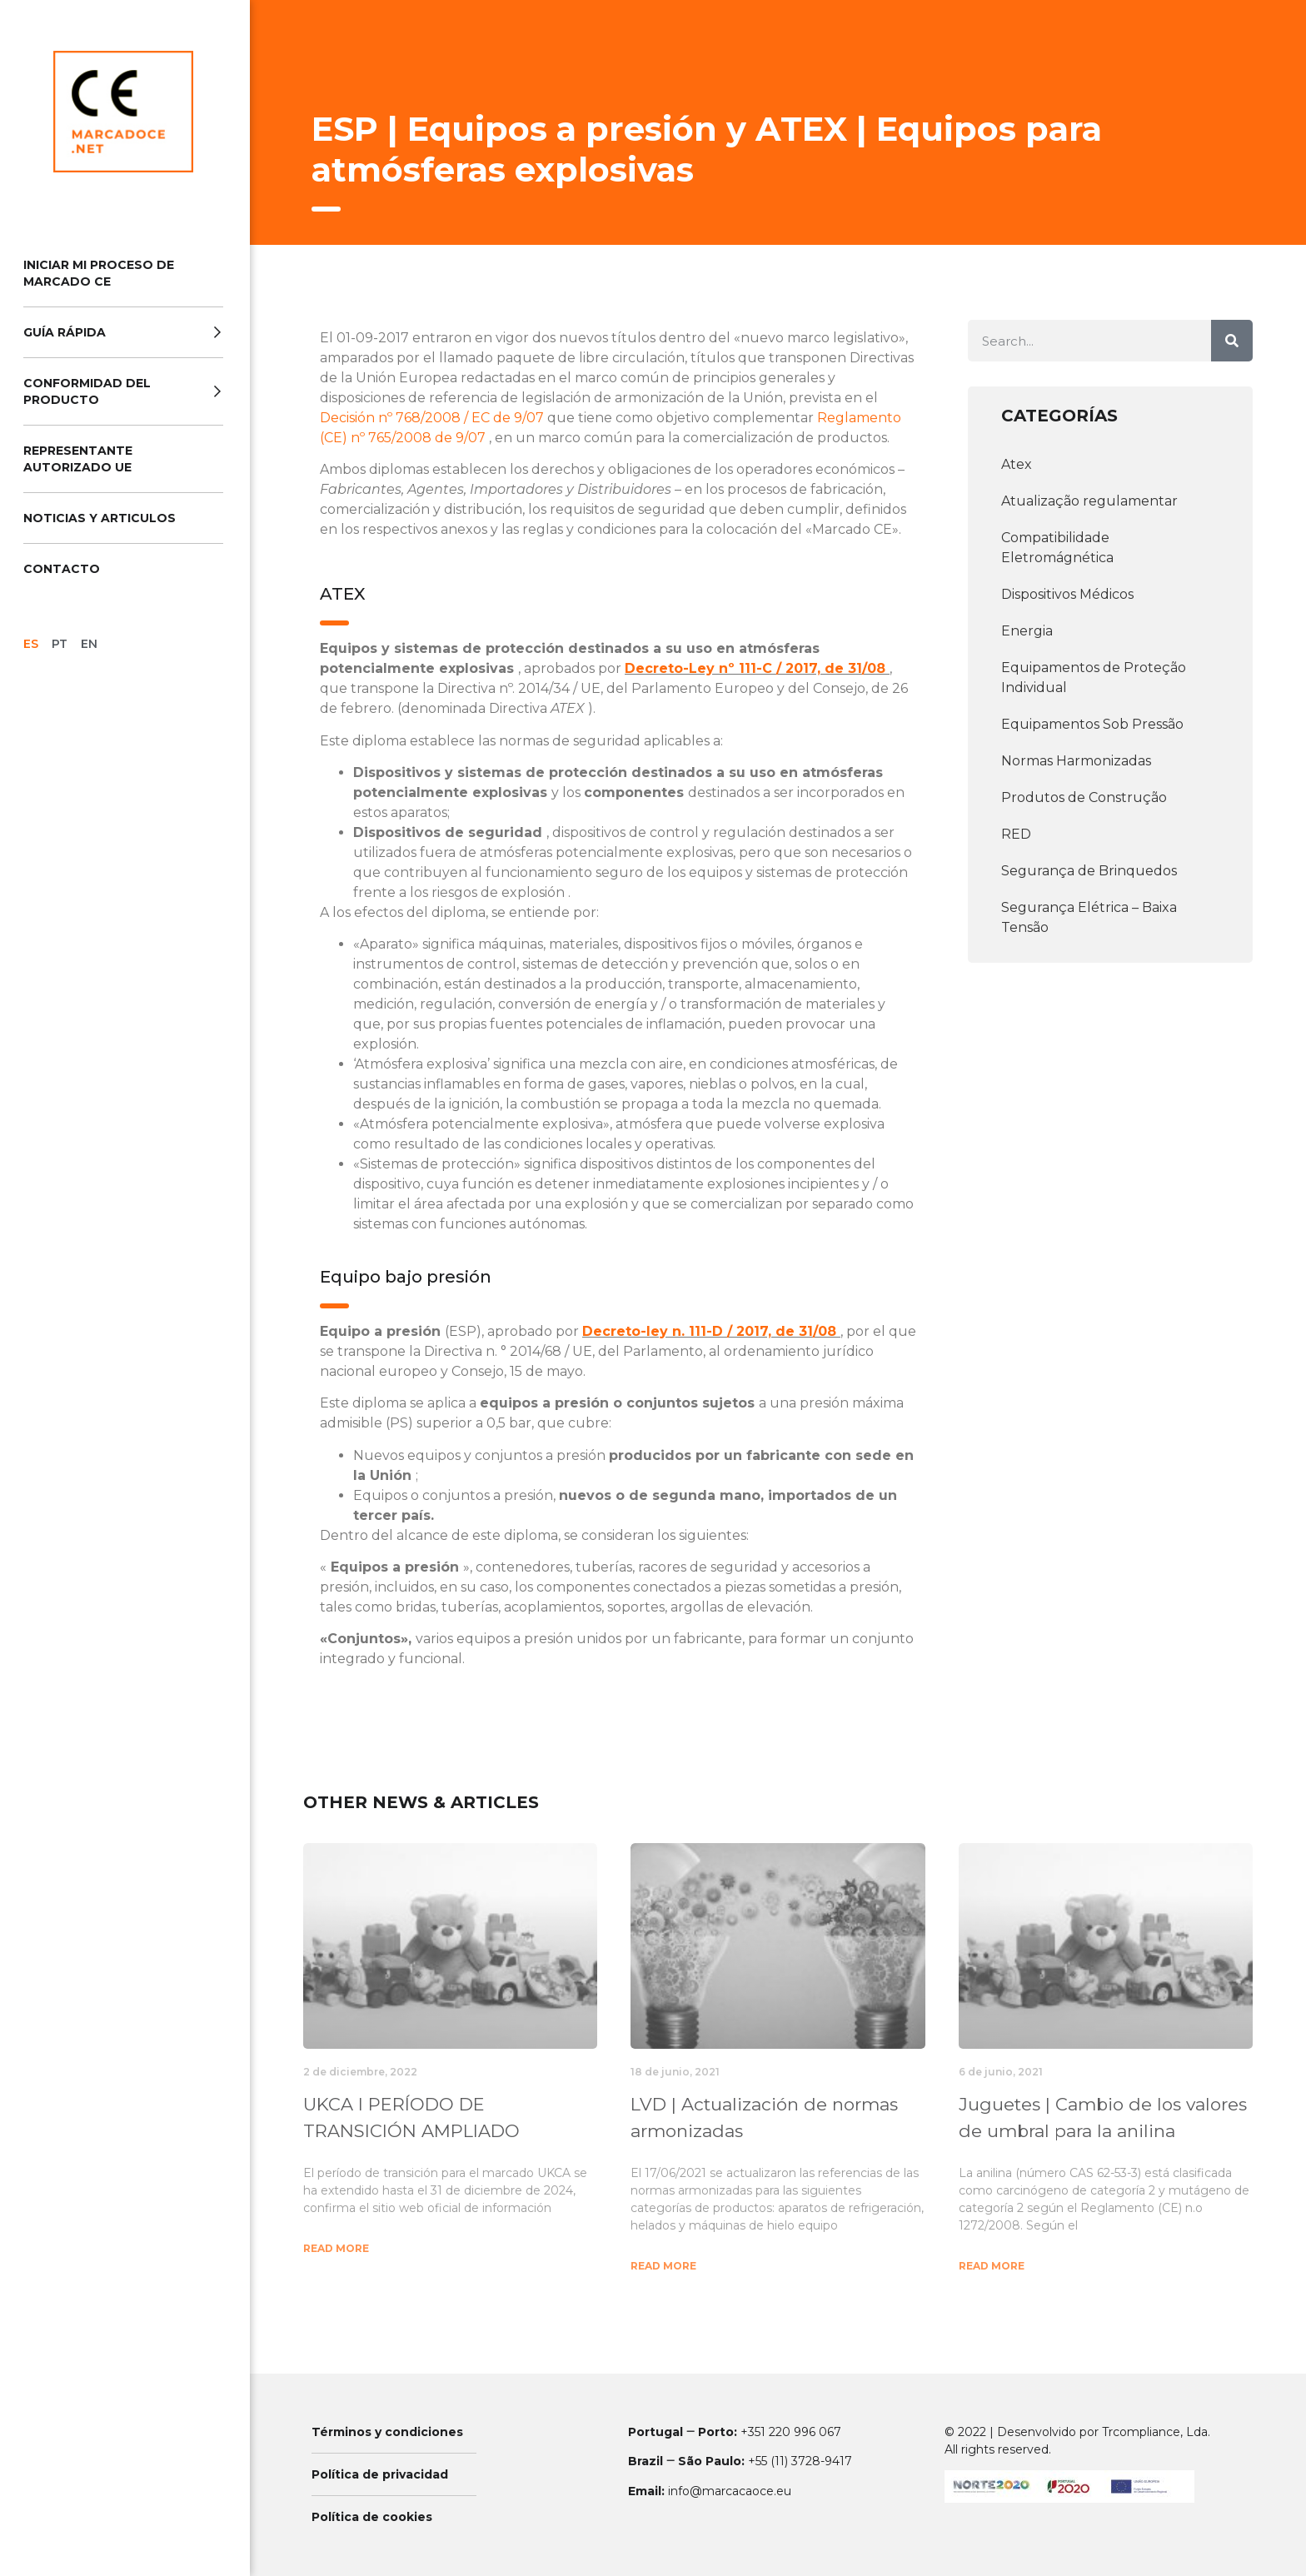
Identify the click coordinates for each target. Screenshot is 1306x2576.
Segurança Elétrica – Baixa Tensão (1089, 917)
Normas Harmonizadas (1076, 761)
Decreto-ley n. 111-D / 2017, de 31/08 (711, 1331)
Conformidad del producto (123, 391)
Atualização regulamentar (1089, 501)
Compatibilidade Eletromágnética (1057, 548)
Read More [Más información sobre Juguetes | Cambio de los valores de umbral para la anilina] (991, 2266)
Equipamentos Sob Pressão (1092, 724)
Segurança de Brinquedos (1089, 871)
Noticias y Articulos (99, 518)
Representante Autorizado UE (77, 459)
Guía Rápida (123, 332)
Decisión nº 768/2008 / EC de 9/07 (433, 418)
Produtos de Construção (1084, 797)
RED (1016, 834)
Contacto (61, 568)
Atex (1016, 464)
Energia (1027, 631)
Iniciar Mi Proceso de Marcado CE (98, 273)
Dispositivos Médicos (1067, 594)
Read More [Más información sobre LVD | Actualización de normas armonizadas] (663, 2266)
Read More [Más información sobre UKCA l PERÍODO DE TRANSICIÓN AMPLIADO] (336, 2248)
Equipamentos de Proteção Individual (1093, 677)
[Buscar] (1232, 340)
